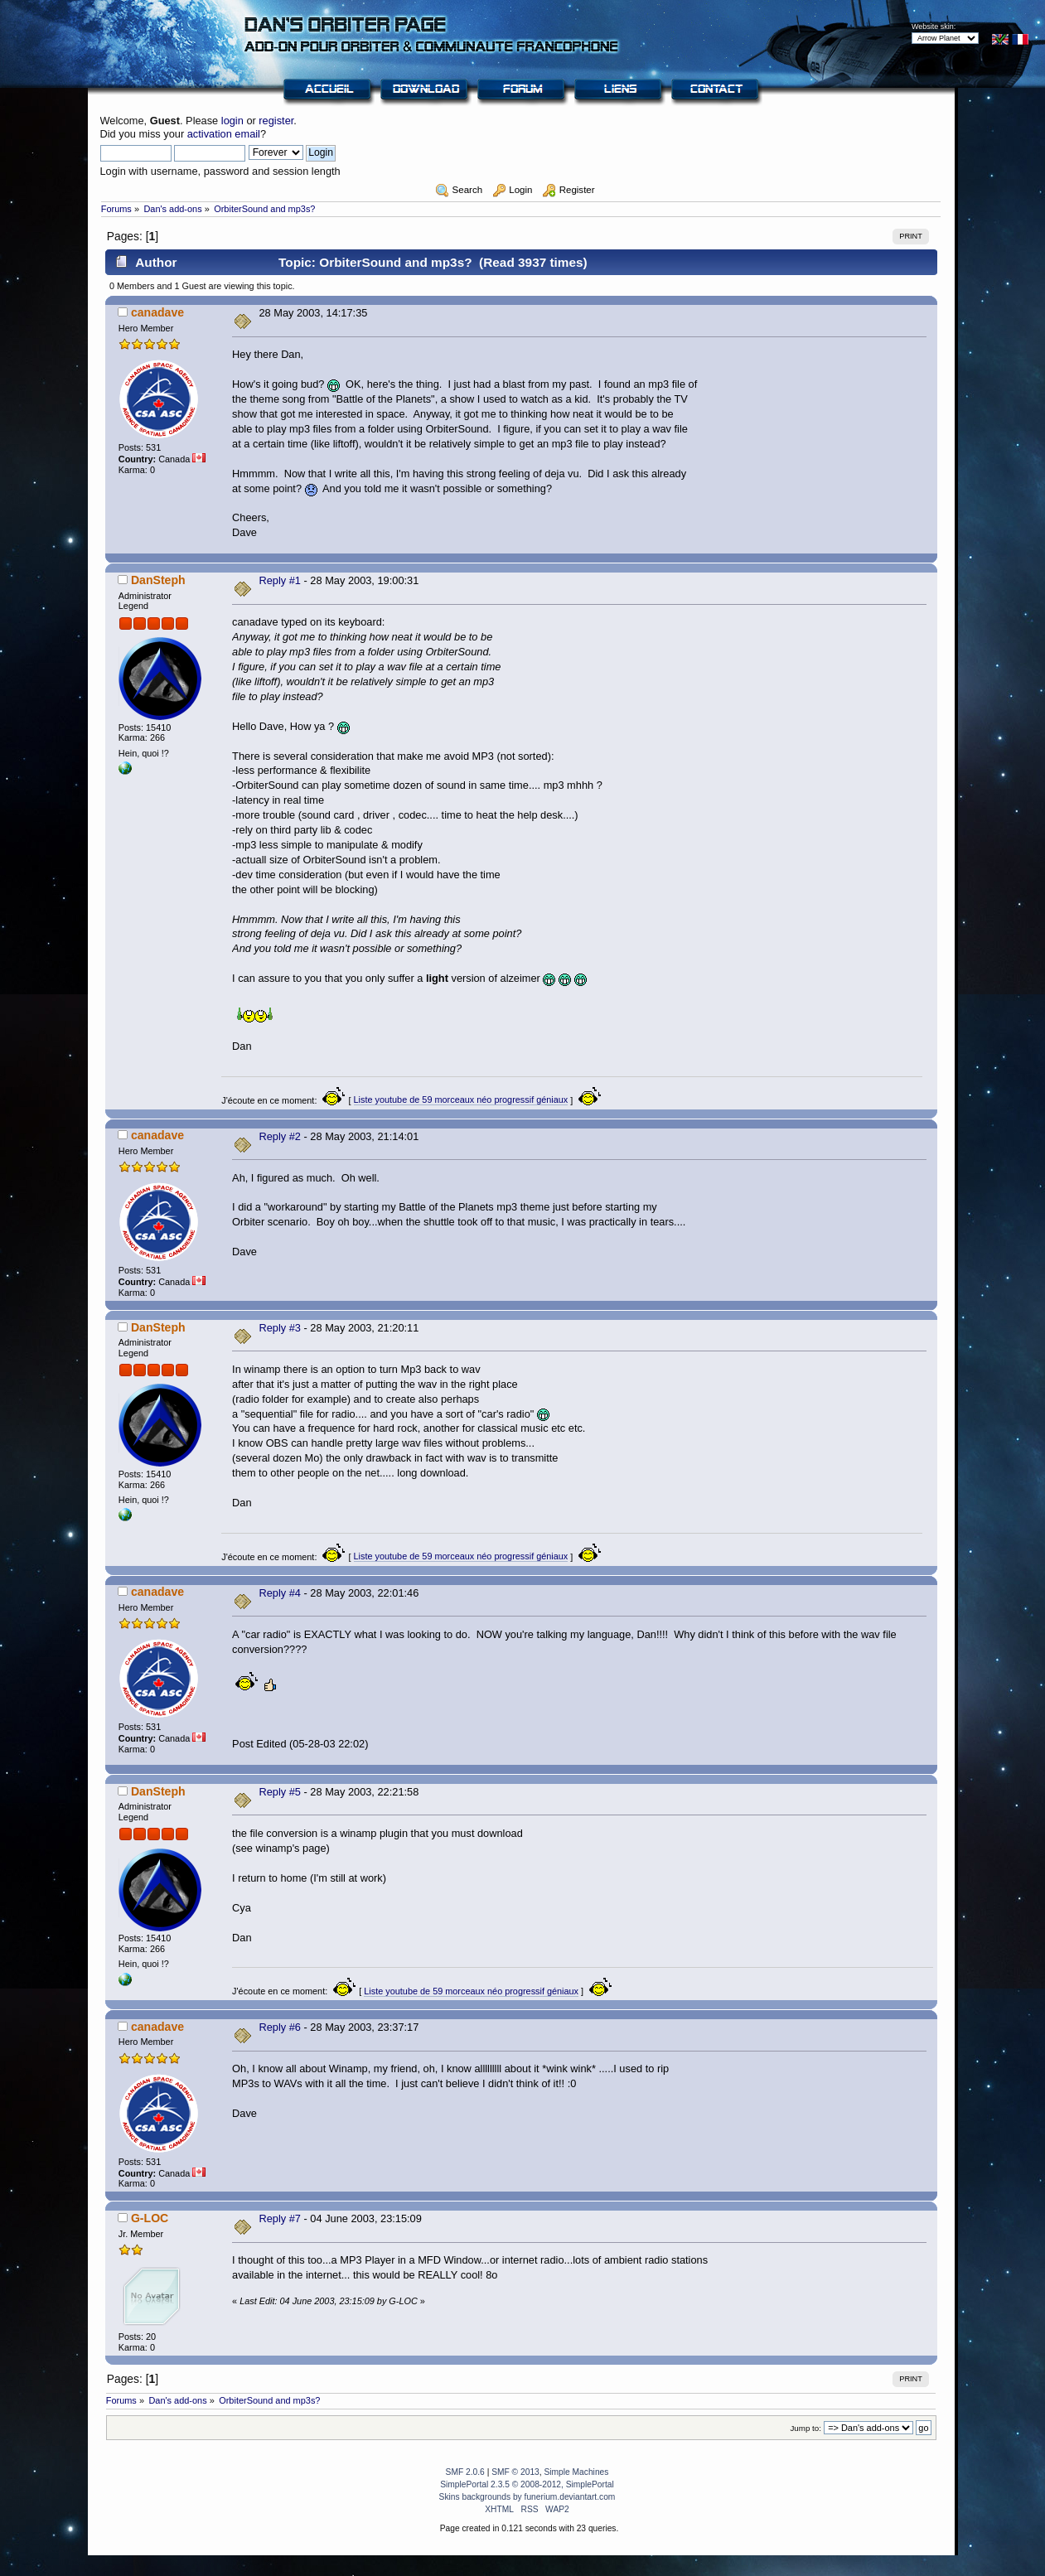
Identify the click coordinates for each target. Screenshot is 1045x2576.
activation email (223, 134)
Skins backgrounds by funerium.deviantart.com (527, 2496)
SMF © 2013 (515, 2472)
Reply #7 (280, 2218)
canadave (157, 312)
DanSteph (158, 580)
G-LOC (149, 2218)
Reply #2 (280, 1136)
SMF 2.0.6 (465, 2472)
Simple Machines (576, 2472)
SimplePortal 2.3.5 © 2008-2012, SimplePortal (527, 2484)
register (276, 120)
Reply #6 (280, 2027)
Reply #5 (280, 1792)
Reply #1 (280, 580)
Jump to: (805, 2428)
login (232, 120)
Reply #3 (280, 1328)
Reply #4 (280, 1593)
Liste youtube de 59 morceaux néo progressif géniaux (461, 1099)
